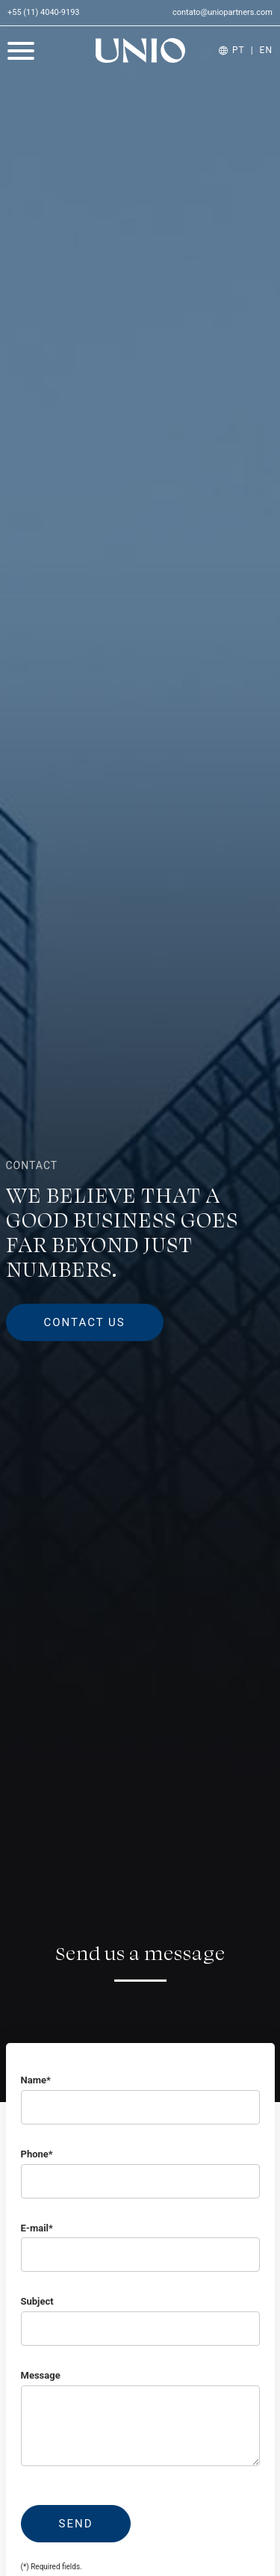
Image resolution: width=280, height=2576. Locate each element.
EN (266, 50)
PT (238, 50)
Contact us (84, 1322)
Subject (37, 2301)
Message (40, 2375)
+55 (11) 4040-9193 (43, 12)
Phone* (37, 2154)
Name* (36, 2080)
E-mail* (37, 2228)
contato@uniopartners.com (222, 12)
